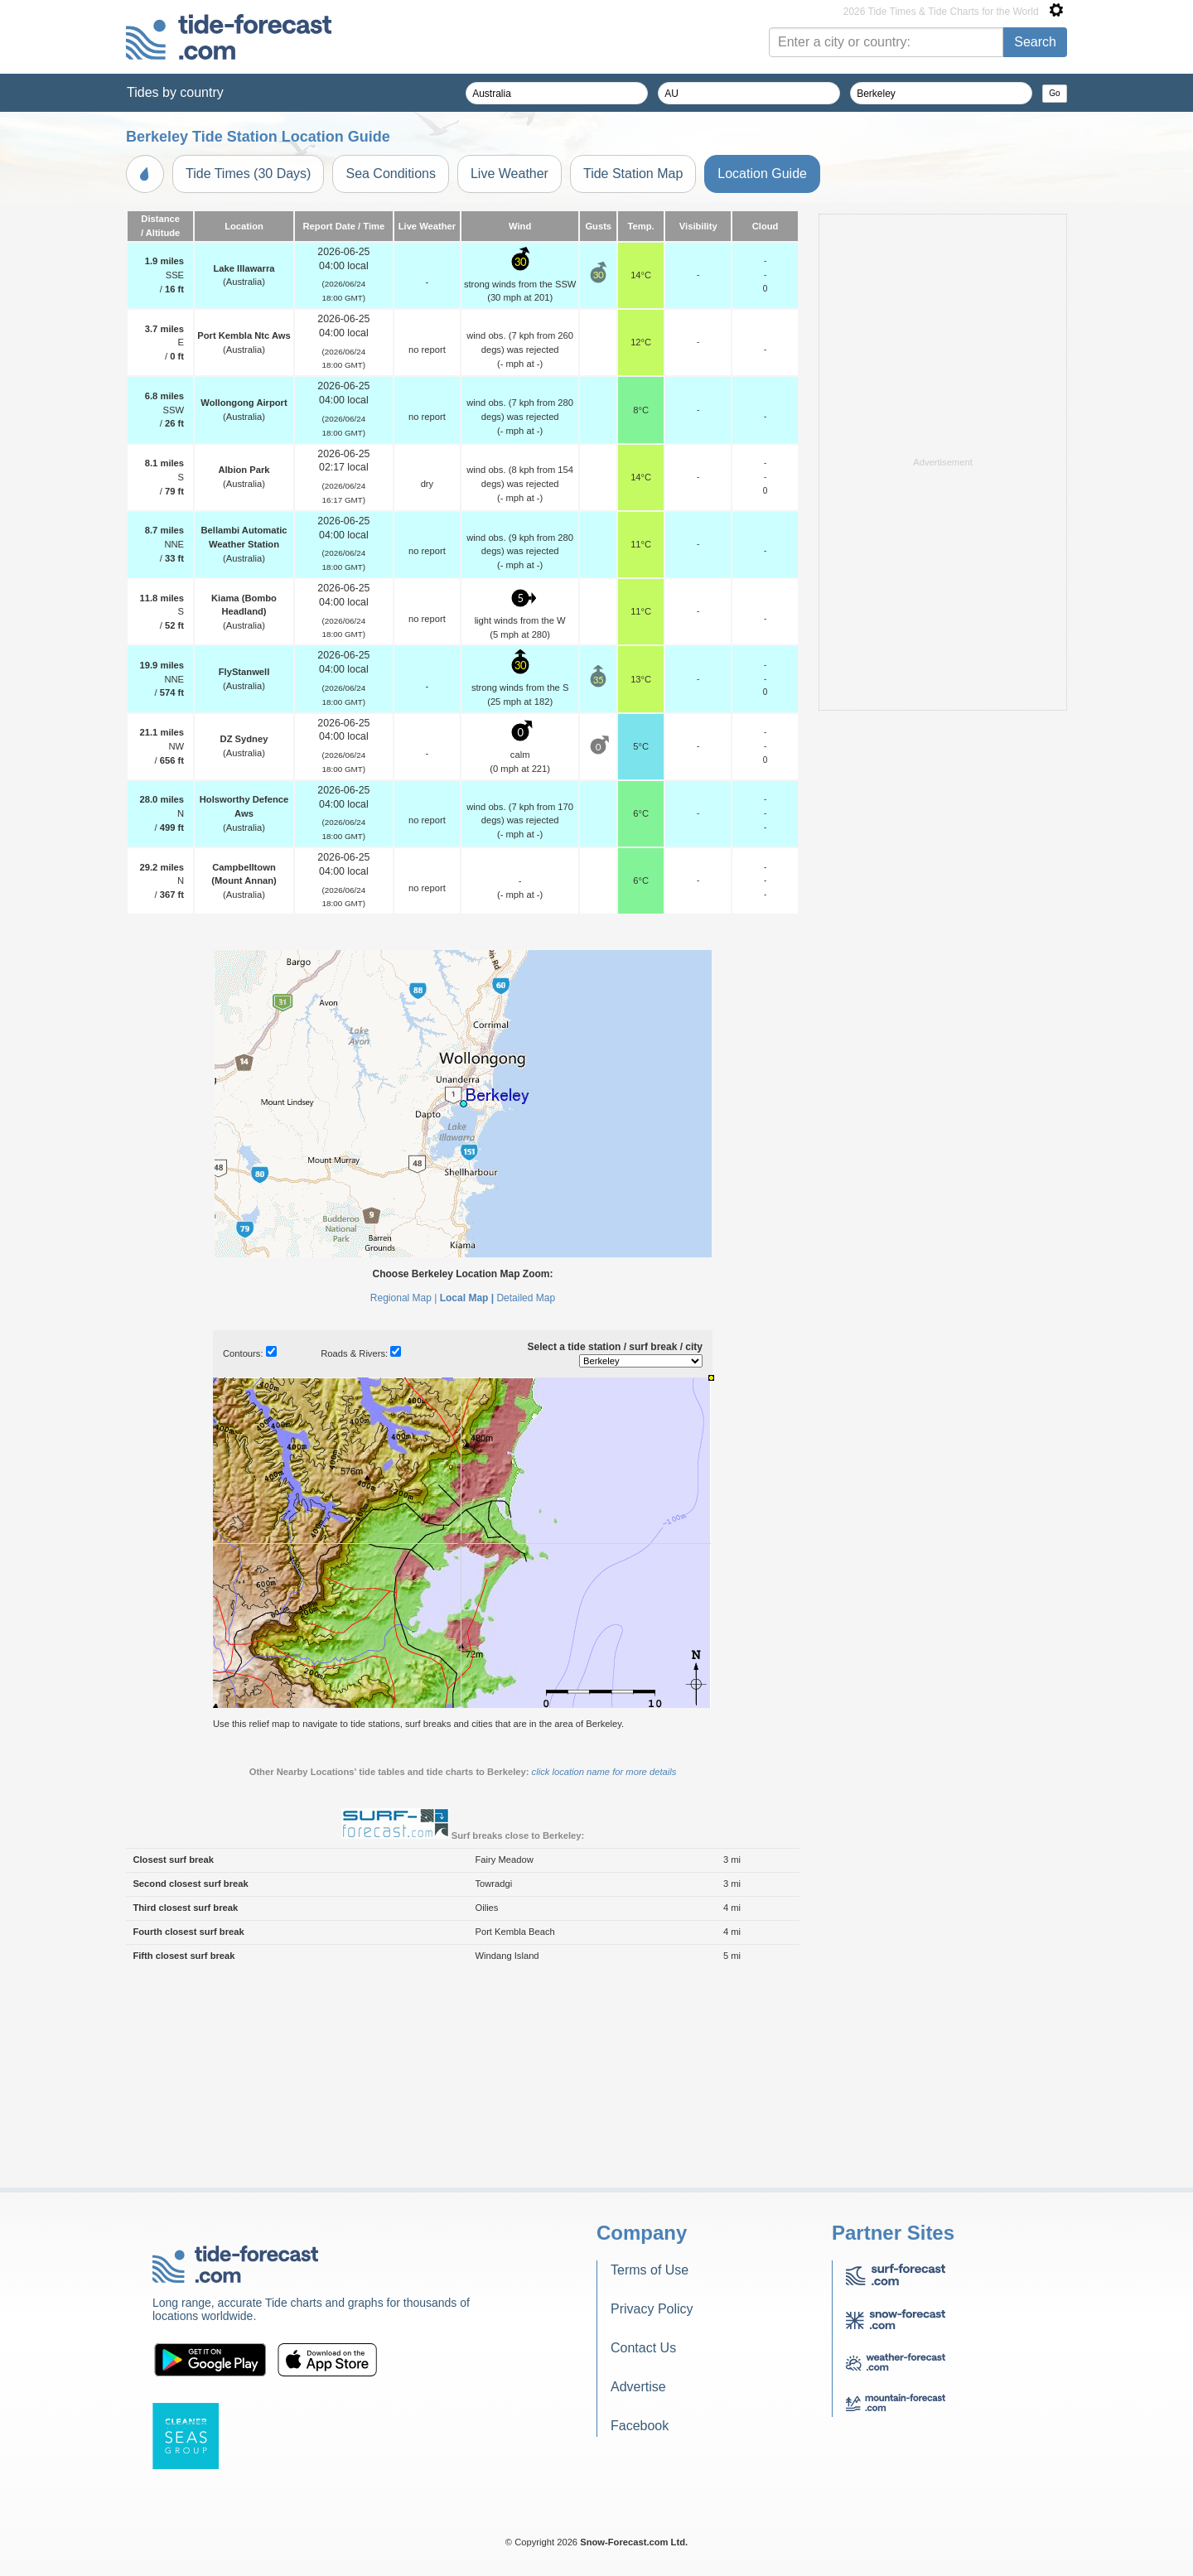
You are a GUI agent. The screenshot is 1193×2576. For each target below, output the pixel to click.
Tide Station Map (633, 173)
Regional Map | (403, 1505)
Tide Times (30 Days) (248, 173)
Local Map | (467, 1505)
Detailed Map (525, 1505)
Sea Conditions (390, 173)
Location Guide (762, 173)
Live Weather (509, 173)
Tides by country (175, 92)
